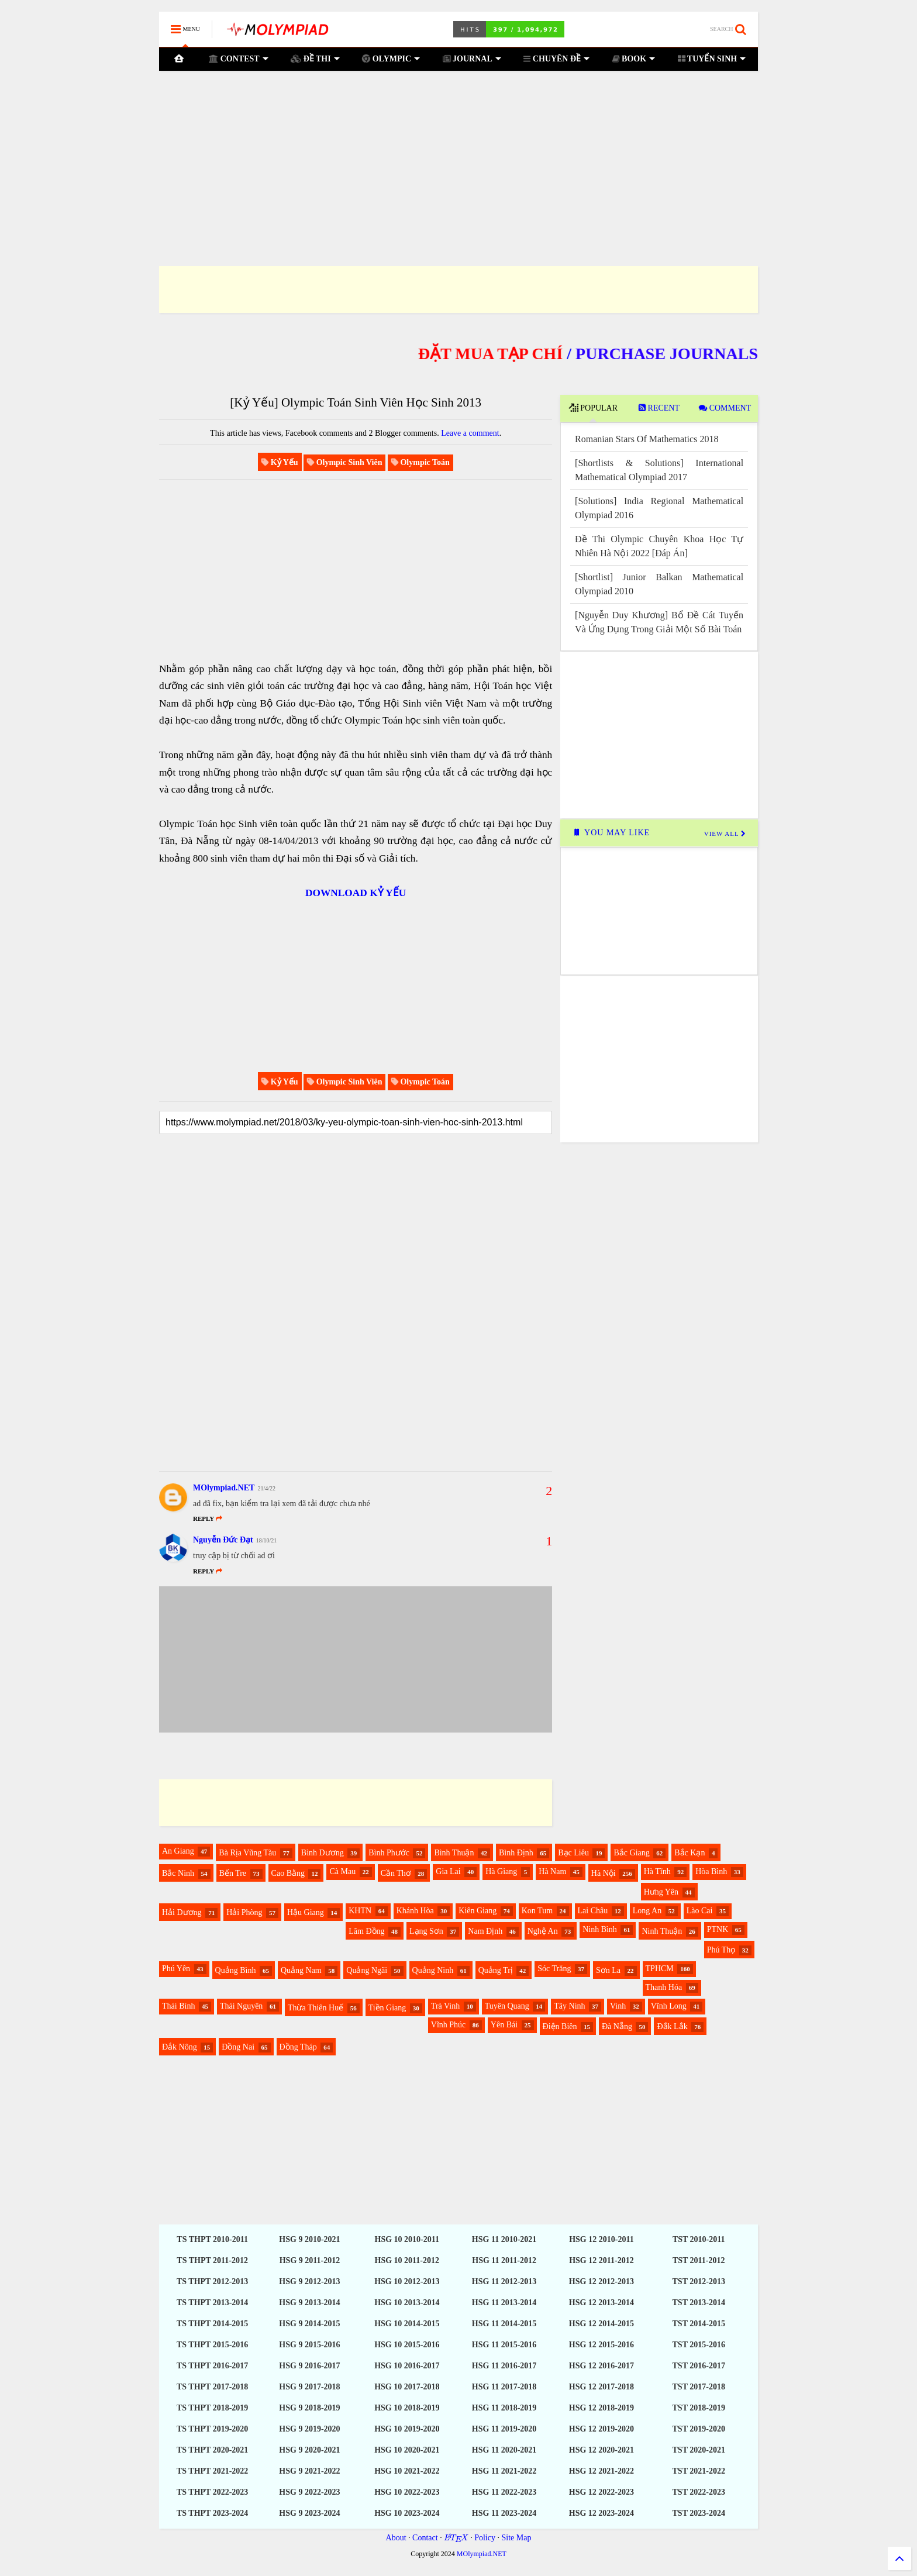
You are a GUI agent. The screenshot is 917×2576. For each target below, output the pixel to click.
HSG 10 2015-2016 (406, 2344)
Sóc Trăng (554, 1968)
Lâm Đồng (366, 1931)
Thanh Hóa (664, 1987)
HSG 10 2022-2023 (406, 2492)
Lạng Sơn (426, 1931)
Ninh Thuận (662, 1931)
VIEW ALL (725, 833)
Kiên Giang (477, 1910)
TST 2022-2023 (699, 2492)
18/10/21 (266, 1540)
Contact (425, 2537)
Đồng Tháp (298, 2047)
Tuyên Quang (507, 2006)
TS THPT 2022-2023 (212, 2492)
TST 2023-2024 (699, 2513)
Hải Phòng (244, 1912)
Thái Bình (178, 2006)
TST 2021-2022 (699, 2471)
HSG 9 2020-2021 (309, 2450)
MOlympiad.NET (223, 1487)
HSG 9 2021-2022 (309, 2471)
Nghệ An (543, 1931)
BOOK (633, 58)
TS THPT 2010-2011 (212, 2239)
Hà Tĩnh (657, 1871)
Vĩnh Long (669, 2006)
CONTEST (238, 58)
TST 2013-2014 (699, 2302)
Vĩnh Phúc (448, 2024)
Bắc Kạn (689, 1852)
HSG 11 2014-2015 (504, 2323)
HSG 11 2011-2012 (504, 2260)
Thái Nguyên (241, 2006)
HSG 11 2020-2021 (504, 2450)
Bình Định (516, 1852)
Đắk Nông (179, 2047)
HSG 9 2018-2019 (309, 2407)
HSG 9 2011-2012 (310, 2260)
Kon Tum (537, 1910)
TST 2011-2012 (699, 2260)
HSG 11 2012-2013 (504, 2281)
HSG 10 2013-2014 (406, 2302)
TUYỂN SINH (712, 58)
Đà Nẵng (617, 2026)
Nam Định (485, 1931)
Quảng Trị (495, 1970)
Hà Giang (501, 1871)
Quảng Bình (235, 1970)
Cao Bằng (288, 1873)
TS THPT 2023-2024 (212, 2513)
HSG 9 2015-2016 (309, 2344)
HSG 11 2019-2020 (504, 2429)
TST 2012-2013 (699, 2281)
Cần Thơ (396, 1873)
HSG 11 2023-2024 (504, 2513)
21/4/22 (266, 1488)
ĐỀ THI (315, 58)
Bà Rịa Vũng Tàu (247, 1852)
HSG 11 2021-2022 (504, 2471)
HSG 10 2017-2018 (406, 2386)
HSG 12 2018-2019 (601, 2407)
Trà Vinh (445, 2006)
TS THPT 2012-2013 (212, 2281)
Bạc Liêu (573, 1852)
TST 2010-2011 (699, 2239)
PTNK (718, 1929)
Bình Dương (322, 1852)
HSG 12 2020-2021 (601, 2450)
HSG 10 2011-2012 (407, 2260)
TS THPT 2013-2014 (212, 2302)
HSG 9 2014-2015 (309, 2323)
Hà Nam (552, 1871)
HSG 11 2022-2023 (504, 2492)
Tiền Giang (387, 2007)
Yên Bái (504, 2024)
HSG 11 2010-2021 (504, 2239)
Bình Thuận (454, 1852)
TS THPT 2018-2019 (212, 2407)
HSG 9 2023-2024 (309, 2513)
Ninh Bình (599, 1929)
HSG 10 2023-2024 (406, 2513)
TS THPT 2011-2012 (212, 2260)
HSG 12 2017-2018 (601, 2386)
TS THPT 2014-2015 (212, 2323)
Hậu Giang (305, 1912)
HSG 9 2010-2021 (309, 2239)
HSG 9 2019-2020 (309, 2429)
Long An (647, 1910)
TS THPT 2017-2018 (212, 2386)
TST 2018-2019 (699, 2407)
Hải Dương (182, 1912)
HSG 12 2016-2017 (601, 2365)
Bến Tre (233, 1873)
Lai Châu (593, 1910)
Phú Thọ (721, 1949)
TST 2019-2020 (699, 2429)
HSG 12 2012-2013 (601, 2281)
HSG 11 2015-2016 (504, 2344)
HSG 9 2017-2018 (309, 2386)
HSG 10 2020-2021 (406, 2450)
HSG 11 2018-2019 (504, 2407)
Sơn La (608, 1970)
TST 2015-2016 (699, 2344)
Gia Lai (448, 1871)
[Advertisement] (458, 154)
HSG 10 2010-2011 (407, 2239)
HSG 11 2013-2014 (504, 2302)
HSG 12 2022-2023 (601, 2492)
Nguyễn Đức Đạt (223, 1539)
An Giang (178, 1851)
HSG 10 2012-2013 (406, 2281)
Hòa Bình (711, 1871)
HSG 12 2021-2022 (601, 2471)
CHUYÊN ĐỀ (556, 58)
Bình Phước (388, 1852)
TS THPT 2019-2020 (212, 2429)
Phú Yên (176, 1968)
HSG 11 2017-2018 (504, 2386)
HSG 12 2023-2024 (601, 2513)
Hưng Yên (661, 1892)
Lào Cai (700, 1910)
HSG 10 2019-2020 (406, 2429)
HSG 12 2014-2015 (601, 2323)
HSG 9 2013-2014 (309, 2302)
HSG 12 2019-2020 (601, 2429)
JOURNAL (472, 58)
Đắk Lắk (672, 2026)
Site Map (516, 2537)
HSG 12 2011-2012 (601, 2260)
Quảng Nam (301, 1970)
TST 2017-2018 (699, 2386)
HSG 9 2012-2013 (309, 2281)
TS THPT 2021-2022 (212, 2471)
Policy (484, 2537)
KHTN (360, 1910)
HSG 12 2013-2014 (601, 2302)
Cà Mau (342, 1871)
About (396, 2537)
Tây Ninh (569, 2006)
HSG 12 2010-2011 (601, 2239)
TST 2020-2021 (699, 2450)
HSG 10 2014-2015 (406, 2323)
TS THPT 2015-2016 (212, 2344)
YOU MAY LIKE (611, 832)
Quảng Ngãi (366, 1970)
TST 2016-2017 (699, 2365)
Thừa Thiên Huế (315, 2007)
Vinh (618, 2006)
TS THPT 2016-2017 (212, 2365)
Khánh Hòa (415, 1910)
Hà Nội (603, 1873)
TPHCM (660, 1968)
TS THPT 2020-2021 (212, 2450)
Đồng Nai (238, 2047)
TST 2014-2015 (699, 2323)
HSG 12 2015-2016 (601, 2344)
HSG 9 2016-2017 (309, 2365)
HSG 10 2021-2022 (406, 2471)
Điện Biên (560, 2026)
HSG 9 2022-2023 (309, 2492)
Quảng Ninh (433, 1970)
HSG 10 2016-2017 (406, 2365)
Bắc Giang (631, 1852)
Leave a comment (470, 433)
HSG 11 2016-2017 (504, 2365)
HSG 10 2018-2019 (406, 2407)
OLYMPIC (391, 58)
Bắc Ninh (178, 1873)
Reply (207, 1571)
